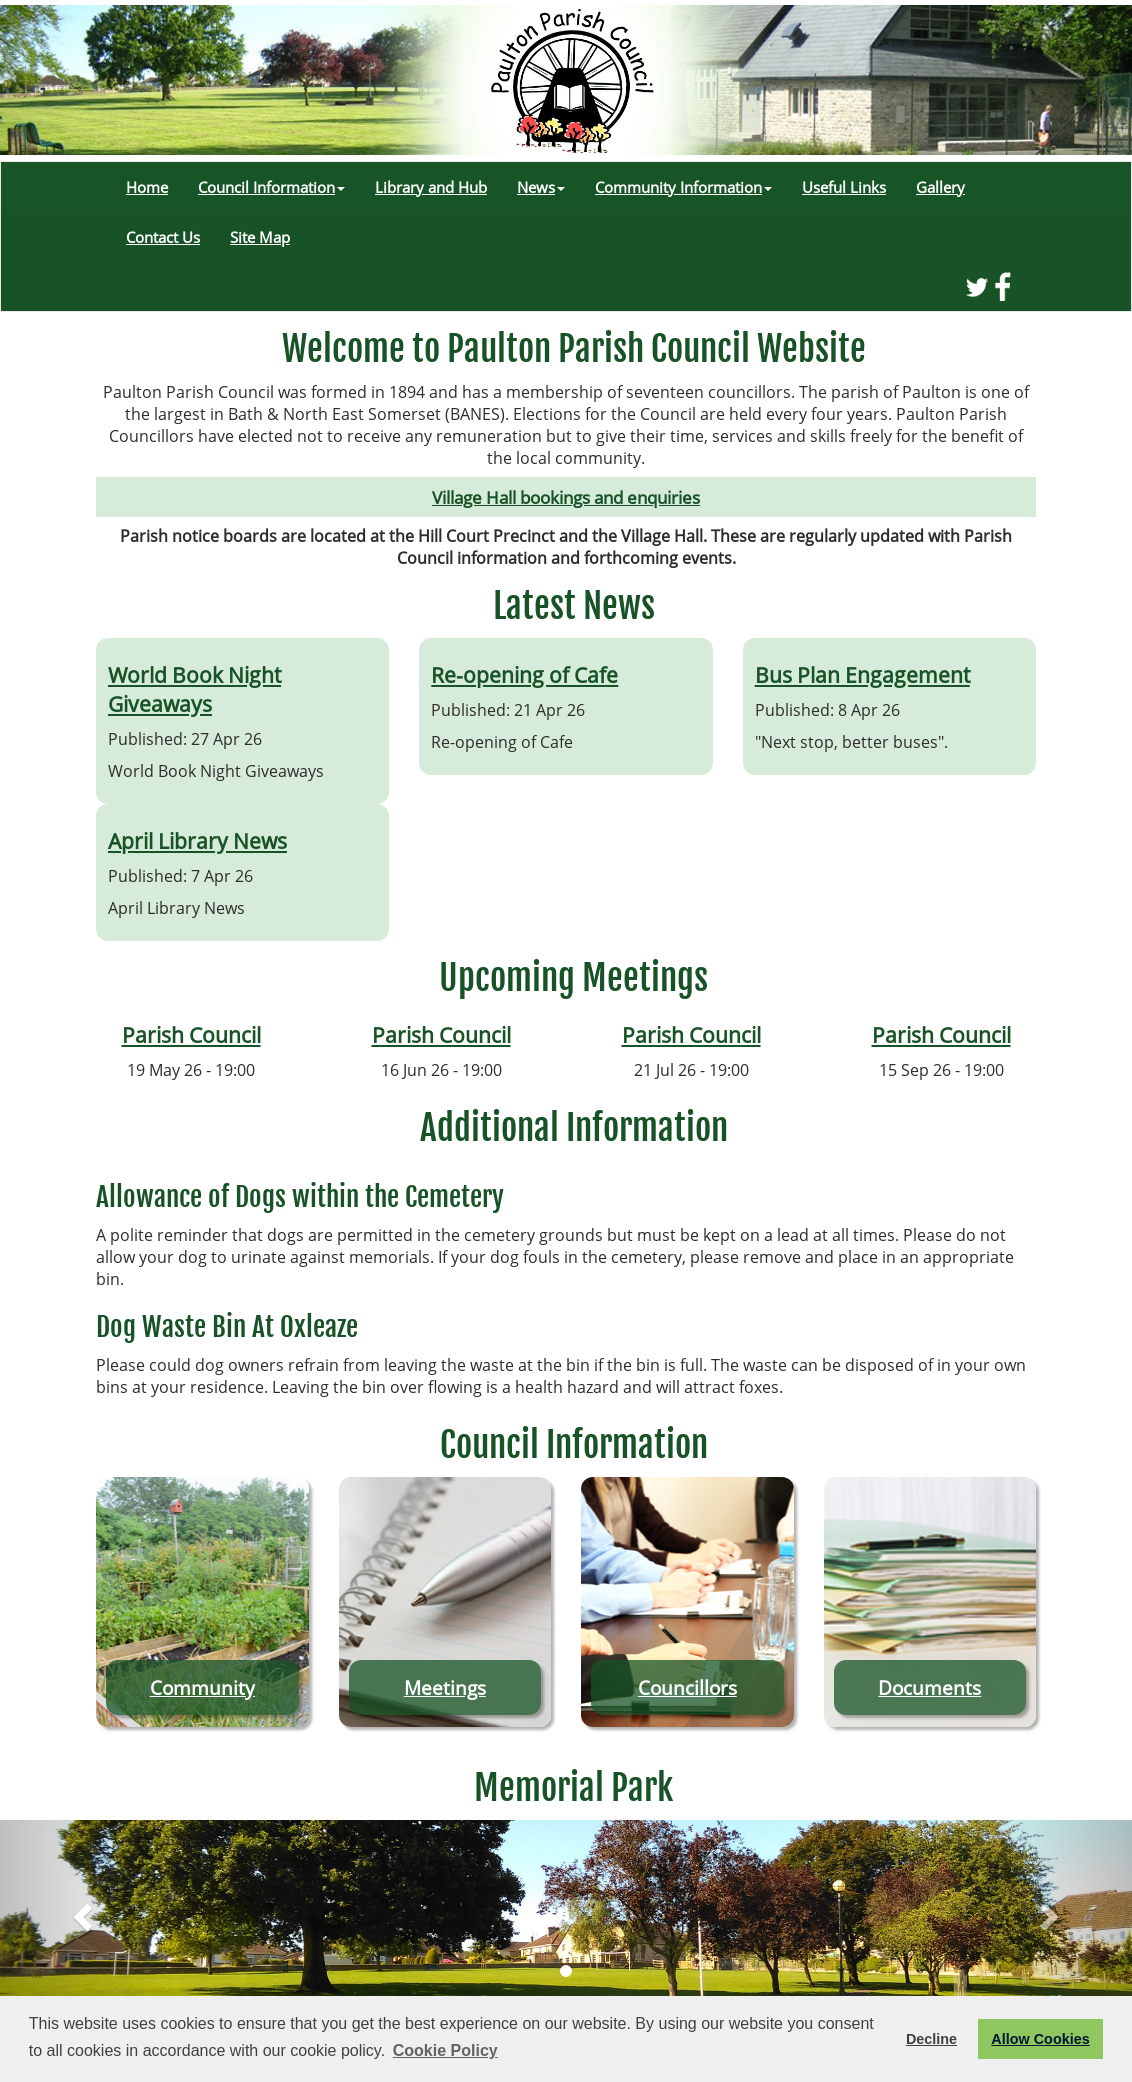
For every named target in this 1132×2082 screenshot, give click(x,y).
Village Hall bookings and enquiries (566, 497)
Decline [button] (931, 2039)
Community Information (683, 187)
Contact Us (163, 237)
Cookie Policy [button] (445, 2050)
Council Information (271, 187)
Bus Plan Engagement (862, 674)
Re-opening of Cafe (524, 674)
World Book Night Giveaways (194, 689)
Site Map (260, 237)
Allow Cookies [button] (1040, 2039)
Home (147, 187)
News (541, 187)
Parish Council (191, 1034)
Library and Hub (431, 187)
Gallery (940, 187)
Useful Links (844, 187)
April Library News (197, 840)
